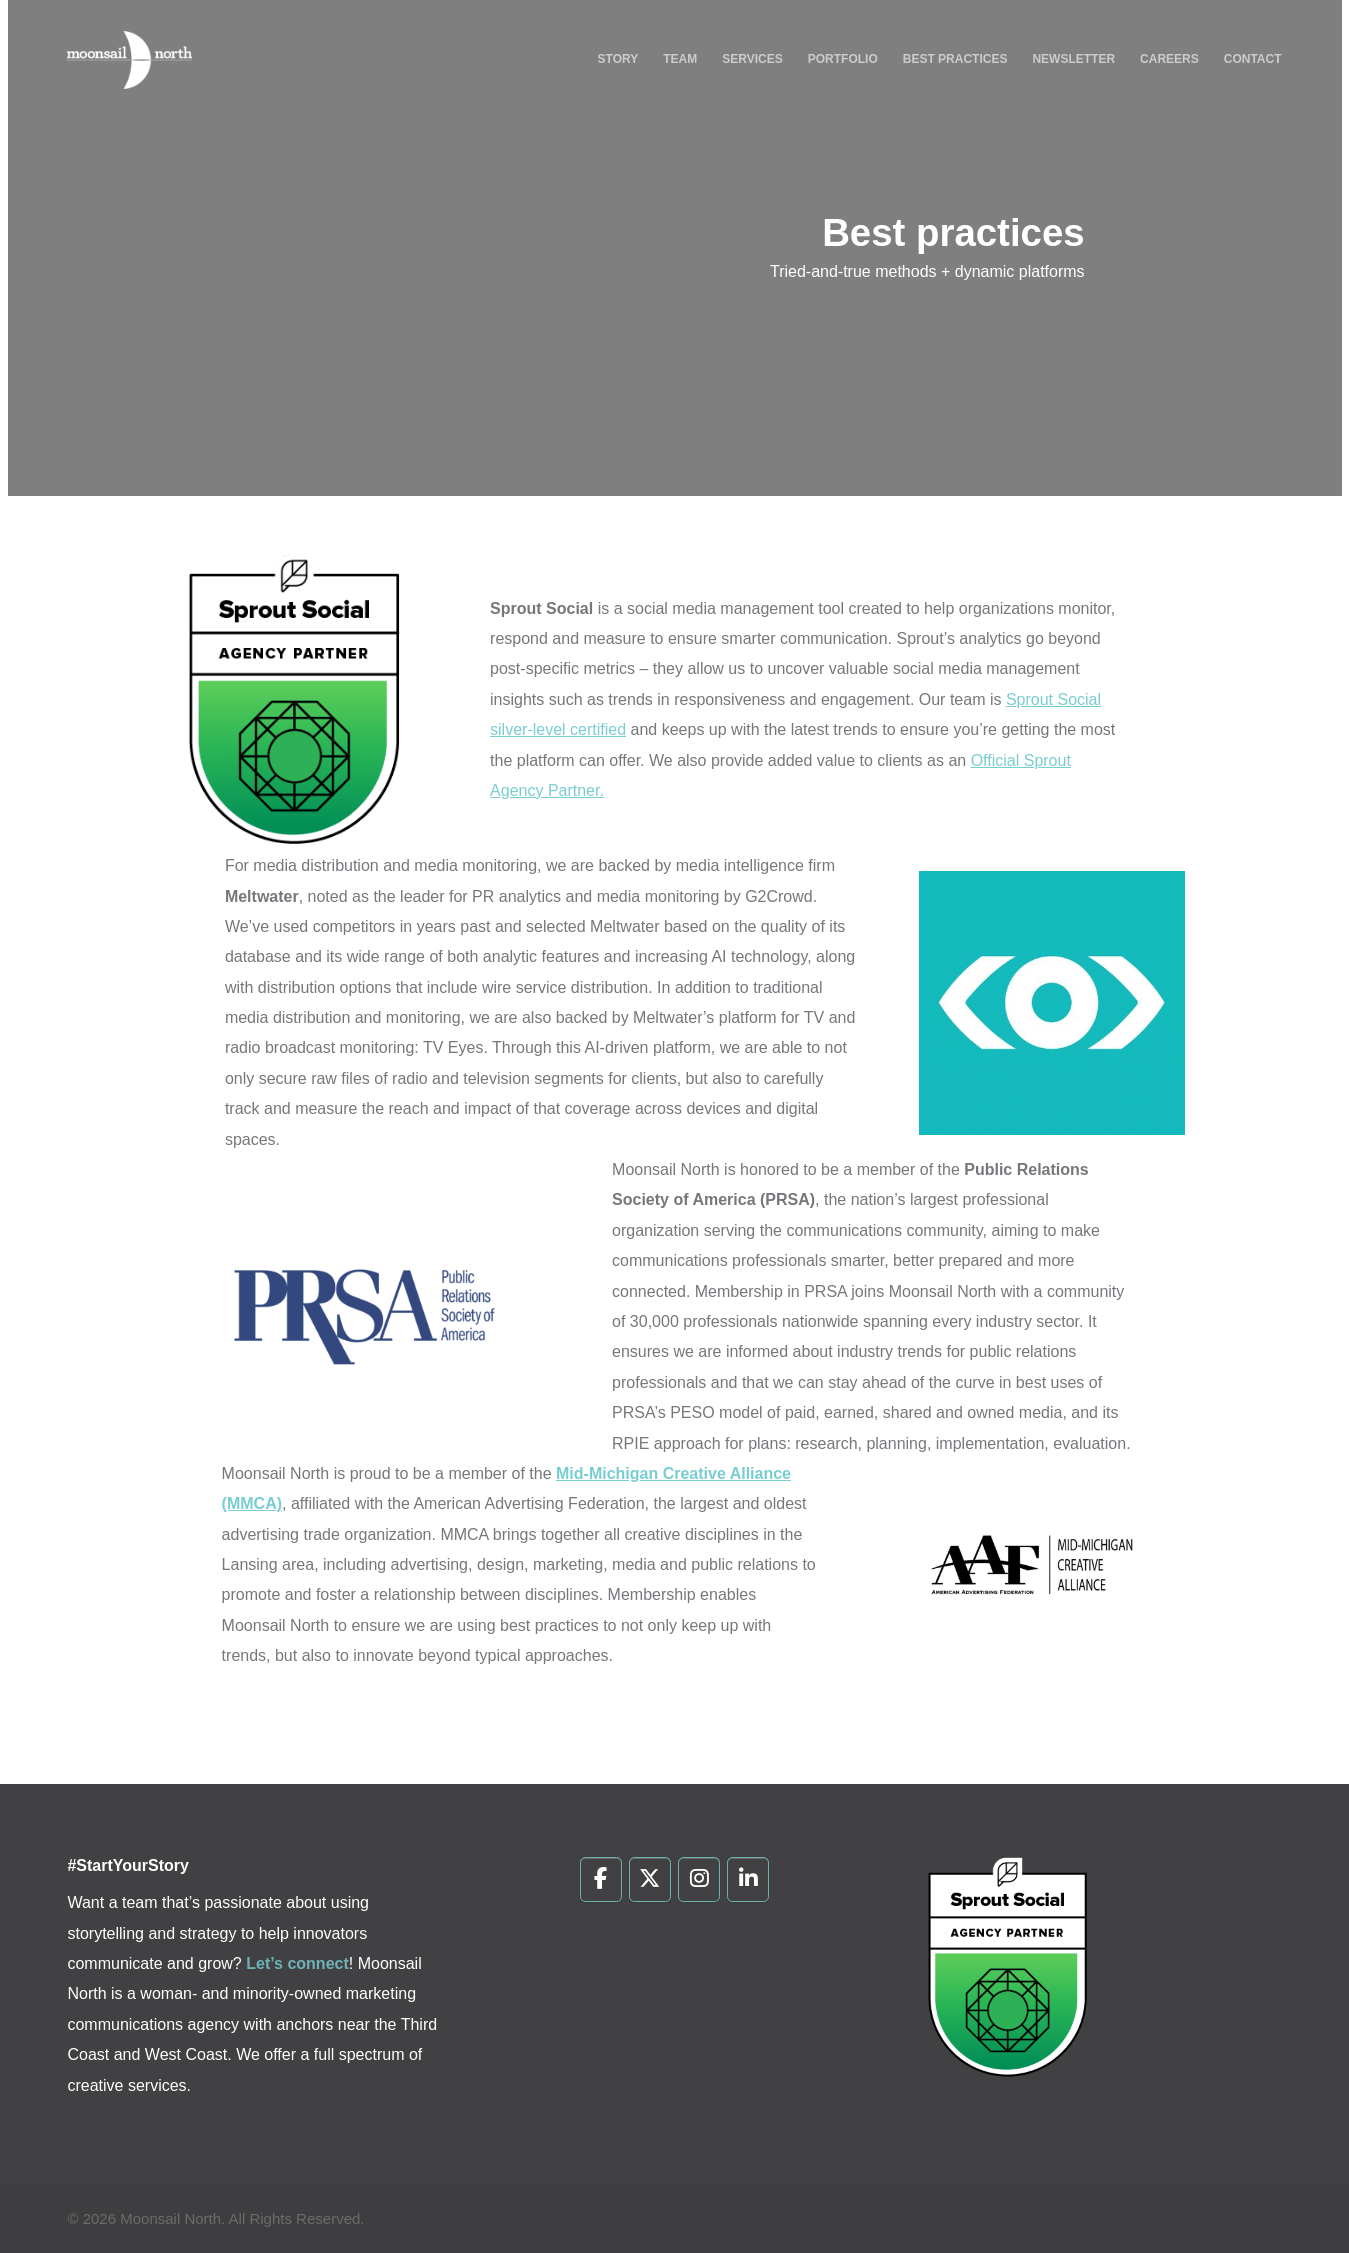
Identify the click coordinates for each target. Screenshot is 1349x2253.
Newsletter (1073, 59)
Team (680, 59)
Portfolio (843, 59)
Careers (1169, 59)
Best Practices (955, 59)
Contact (1253, 59)
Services (752, 59)
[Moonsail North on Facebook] (601, 1880)
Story (618, 59)
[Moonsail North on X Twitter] (650, 1880)
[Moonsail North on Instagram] (699, 1880)
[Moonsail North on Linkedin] (748, 1880)
